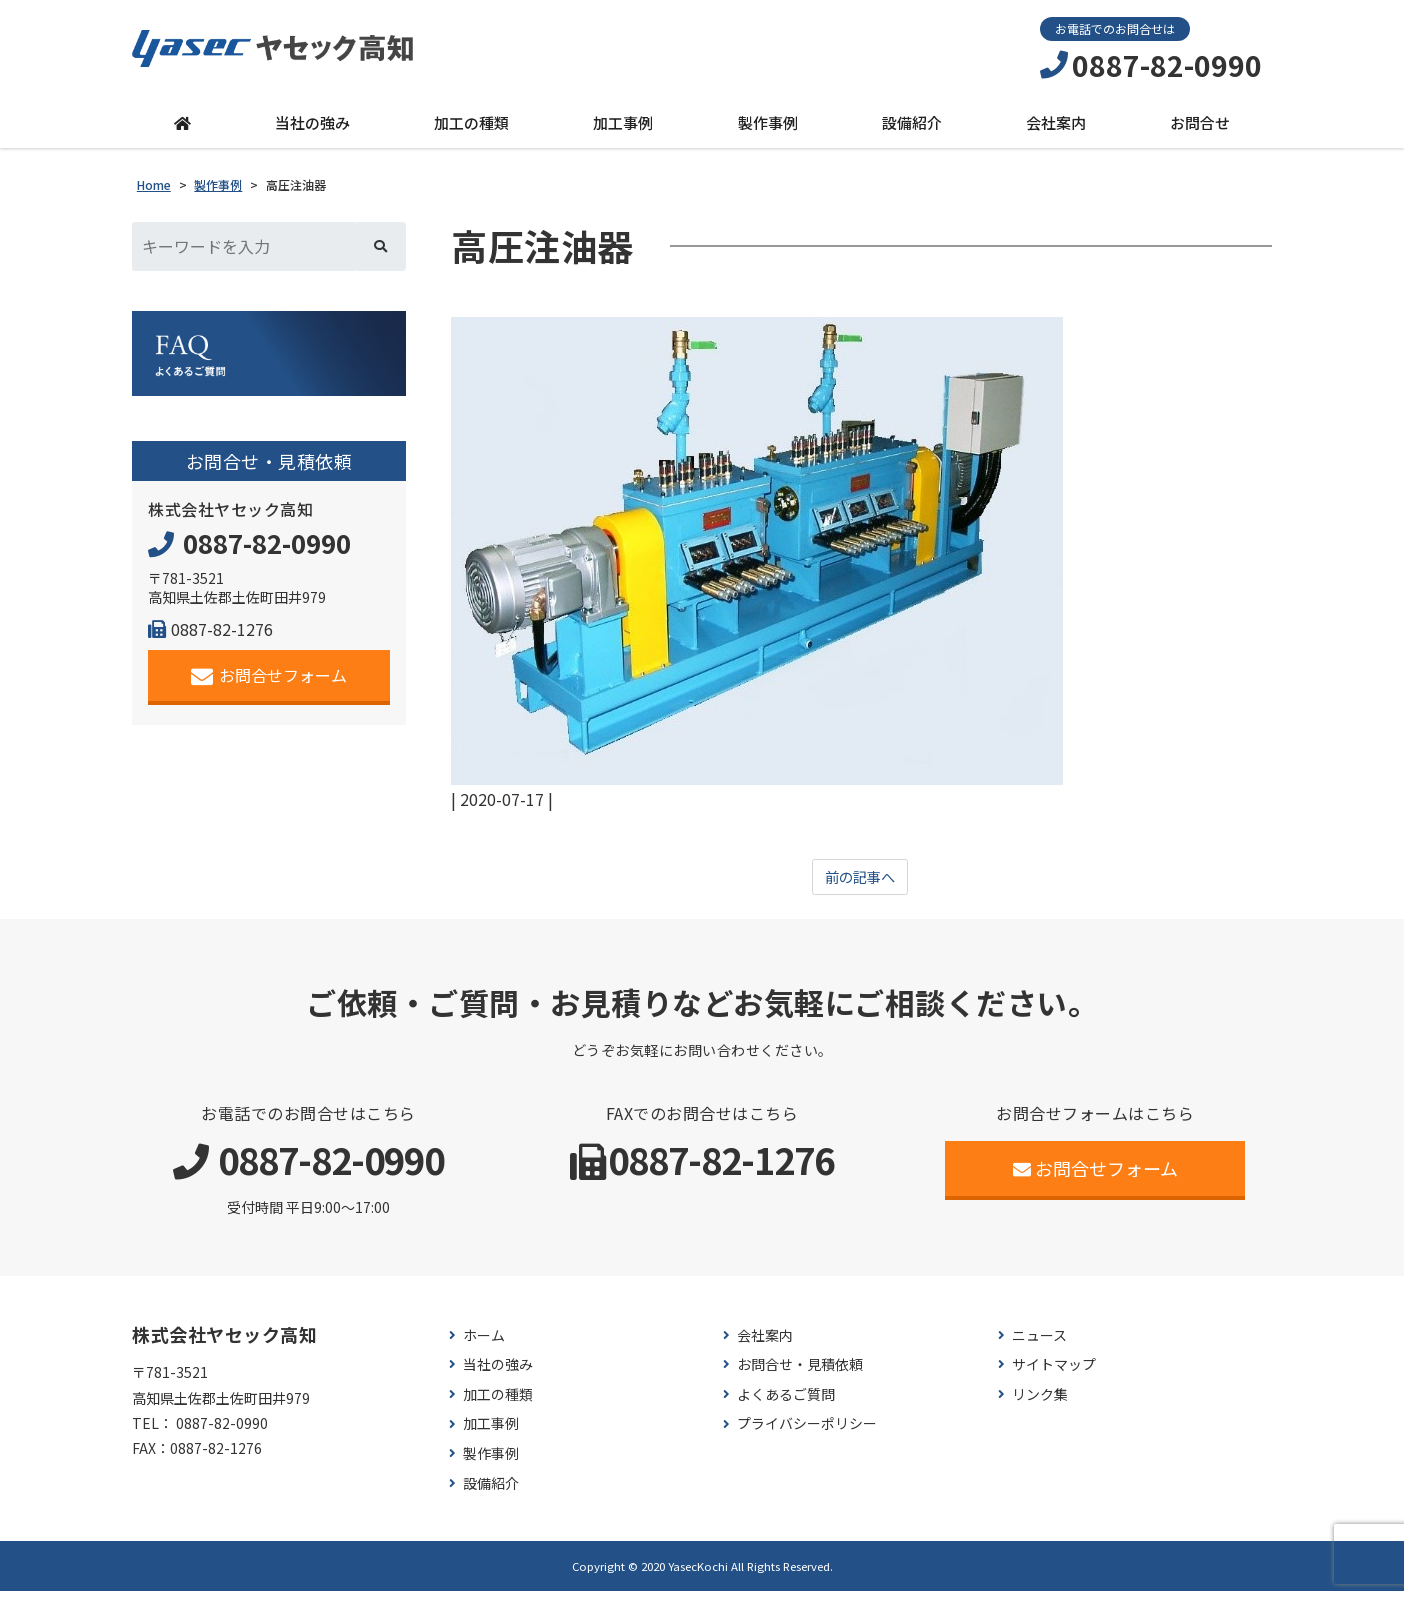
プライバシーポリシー (807, 1430)
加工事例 (623, 126)
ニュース (1039, 1341)
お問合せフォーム (269, 680)
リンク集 (1040, 1400)
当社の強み (312, 126)
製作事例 (768, 126)
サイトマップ (1054, 1371)
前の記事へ (860, 882)
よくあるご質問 (786, 1400)
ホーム (484, 1341)
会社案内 (1056, 126)
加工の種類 (471, 126)
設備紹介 (912, 126)
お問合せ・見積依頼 (800, 1371)
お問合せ (1200, 126)
